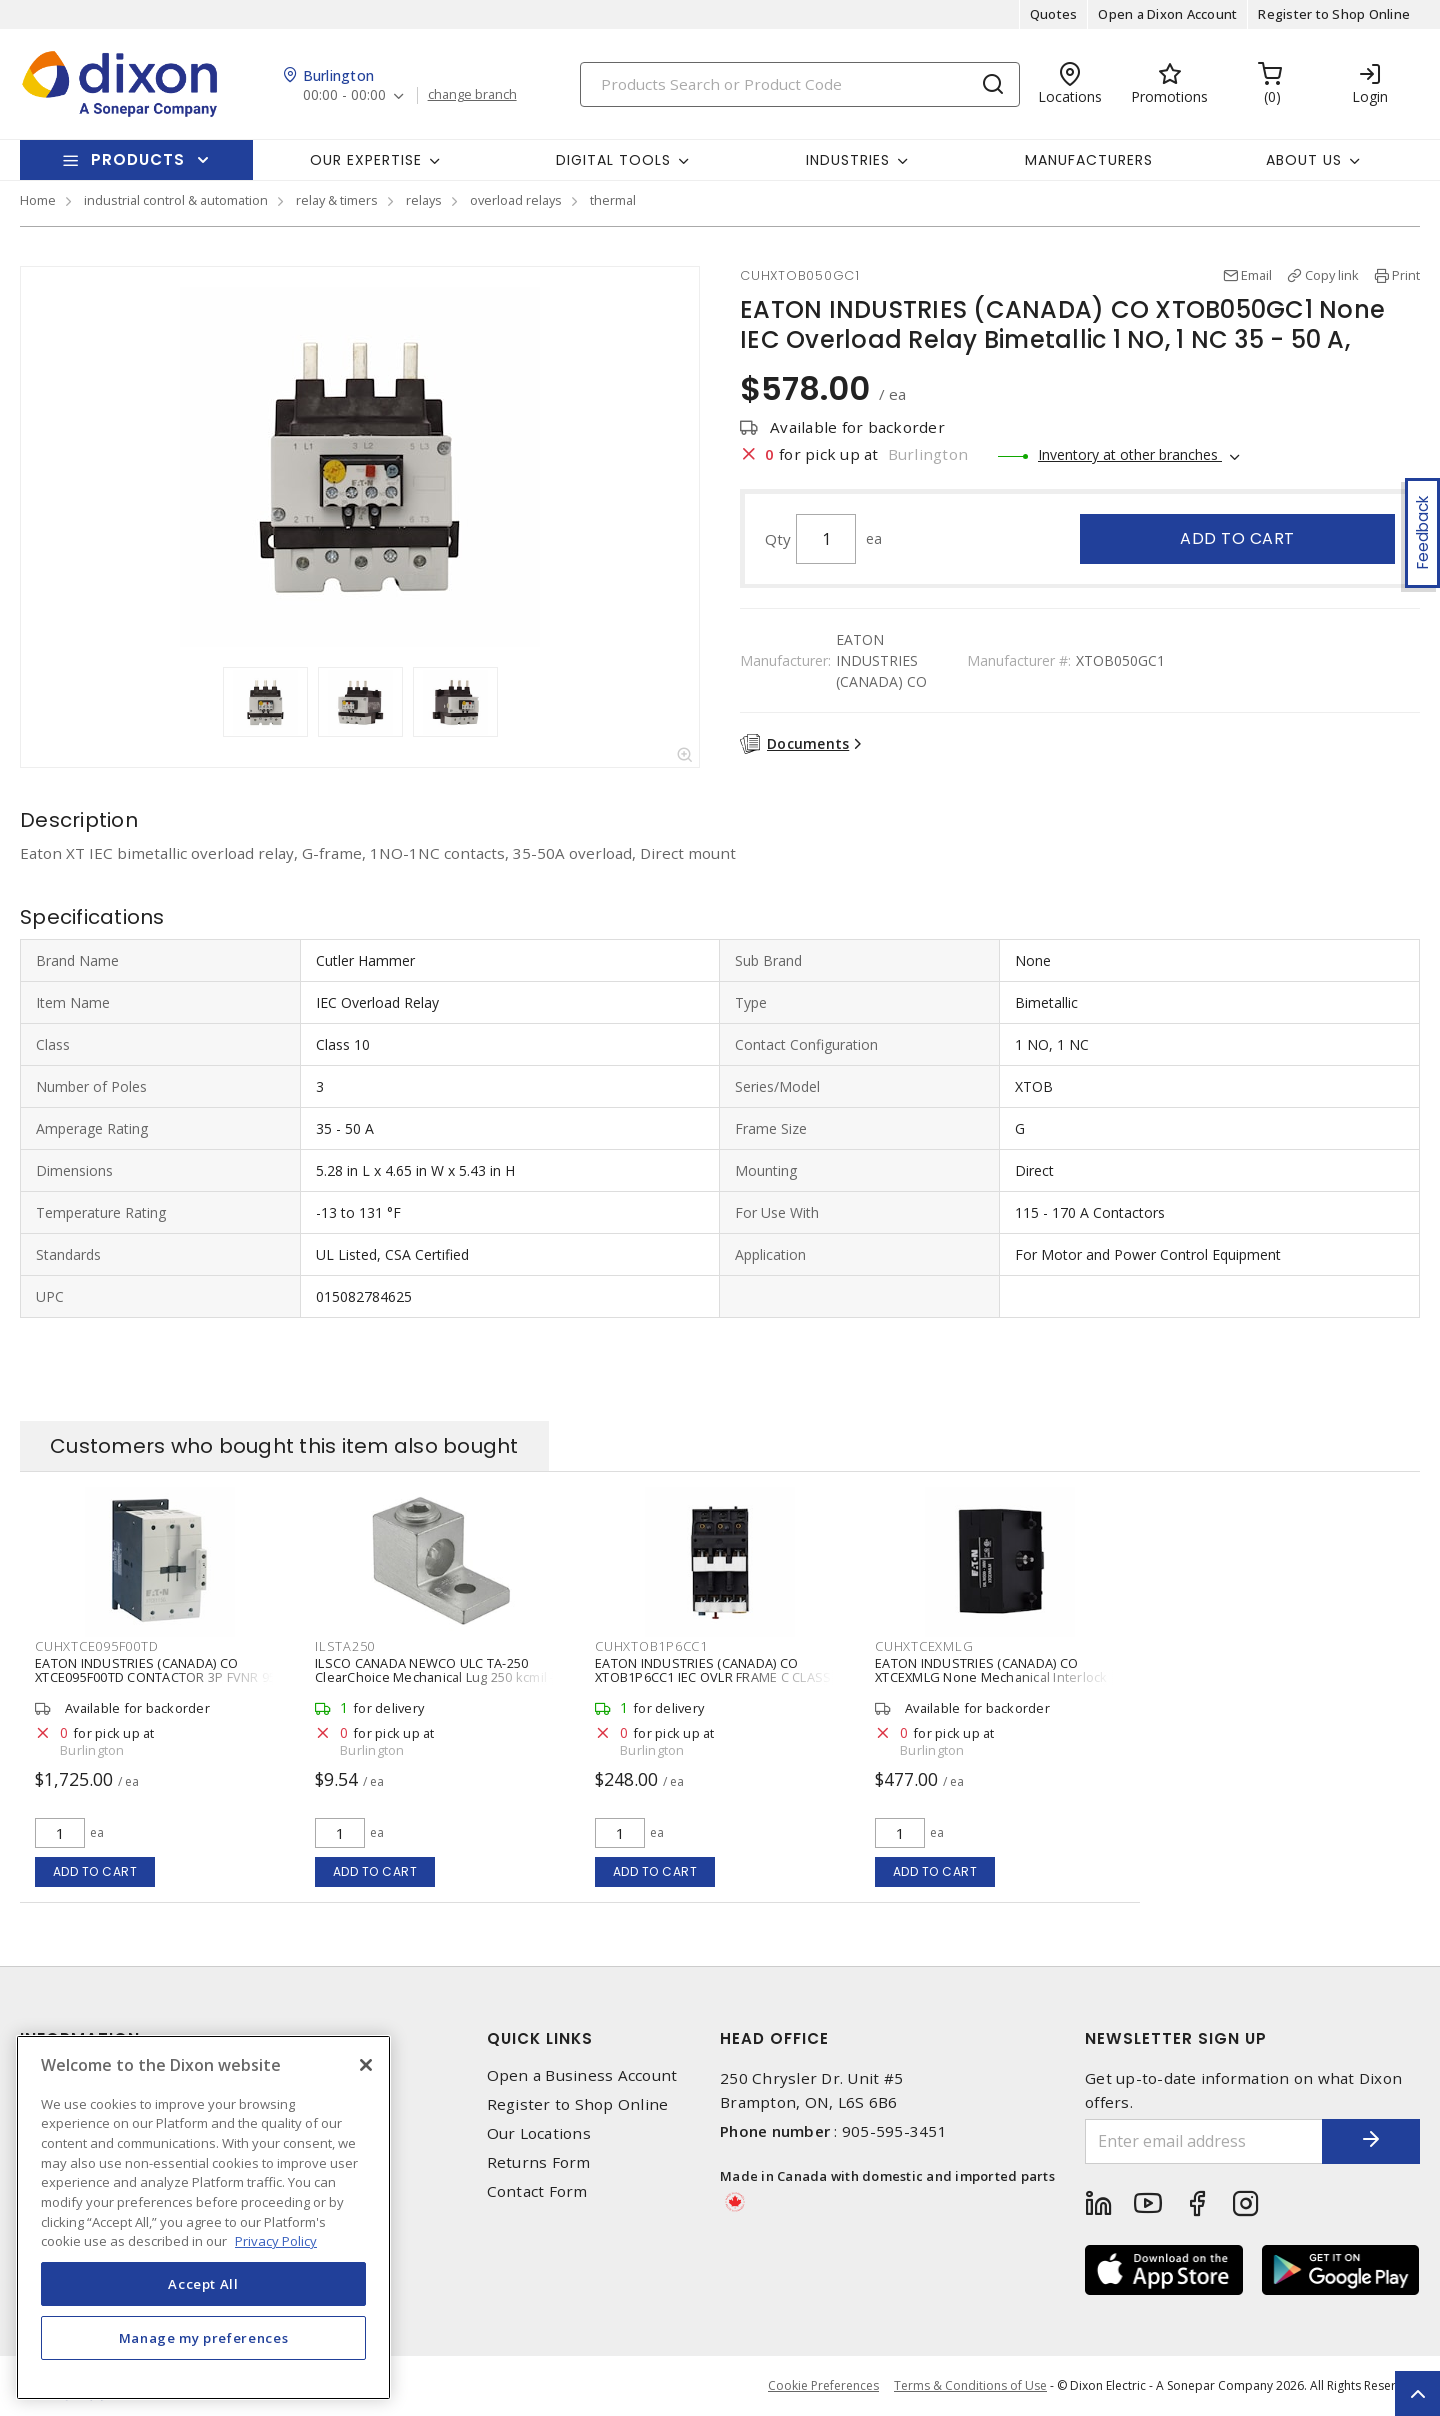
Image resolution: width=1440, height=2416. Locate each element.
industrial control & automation (176, 200)
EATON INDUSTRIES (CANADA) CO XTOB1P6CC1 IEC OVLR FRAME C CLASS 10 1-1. (713, 1677)
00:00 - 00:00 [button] (344, 95)
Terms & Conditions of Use (970, 2385)
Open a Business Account (582, 2075)
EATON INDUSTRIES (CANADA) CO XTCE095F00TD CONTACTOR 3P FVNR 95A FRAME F (160, 1677)
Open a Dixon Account (1167, 14)
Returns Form (539, 2162)
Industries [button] (848, 160)
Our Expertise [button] (366, 160)
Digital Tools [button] (613, 160)
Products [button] (138, 159)
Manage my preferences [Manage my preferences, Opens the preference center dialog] (204, 2338)
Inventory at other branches (1130, 454)
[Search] (800, 84)
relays (424, 200)
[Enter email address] (1203, 2141)
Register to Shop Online (1334, 14)
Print (1406, 275)
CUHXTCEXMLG (924, 1646)
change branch (472, 95)
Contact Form (537, 2191)
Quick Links (540, 2038)
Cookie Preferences (823, 2386)
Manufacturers (1089, 160)
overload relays (516, 200)
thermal (613, 200)
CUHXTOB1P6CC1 (651, 1646)
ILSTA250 (345, 1646)
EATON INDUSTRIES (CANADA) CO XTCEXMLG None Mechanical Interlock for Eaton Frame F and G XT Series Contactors (991, 1684)
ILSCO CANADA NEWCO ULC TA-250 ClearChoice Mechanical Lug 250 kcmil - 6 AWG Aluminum (440, 1677)
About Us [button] (1304, 160)
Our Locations (539, 2133)
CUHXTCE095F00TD (96, 1646)
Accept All (203, 2284)
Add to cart (1237, 538)
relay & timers (337, 200)
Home (38, 200)
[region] (203, 2217)
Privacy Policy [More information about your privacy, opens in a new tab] (276, 2241)
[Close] (366, 2065)
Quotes (1054, 14)
